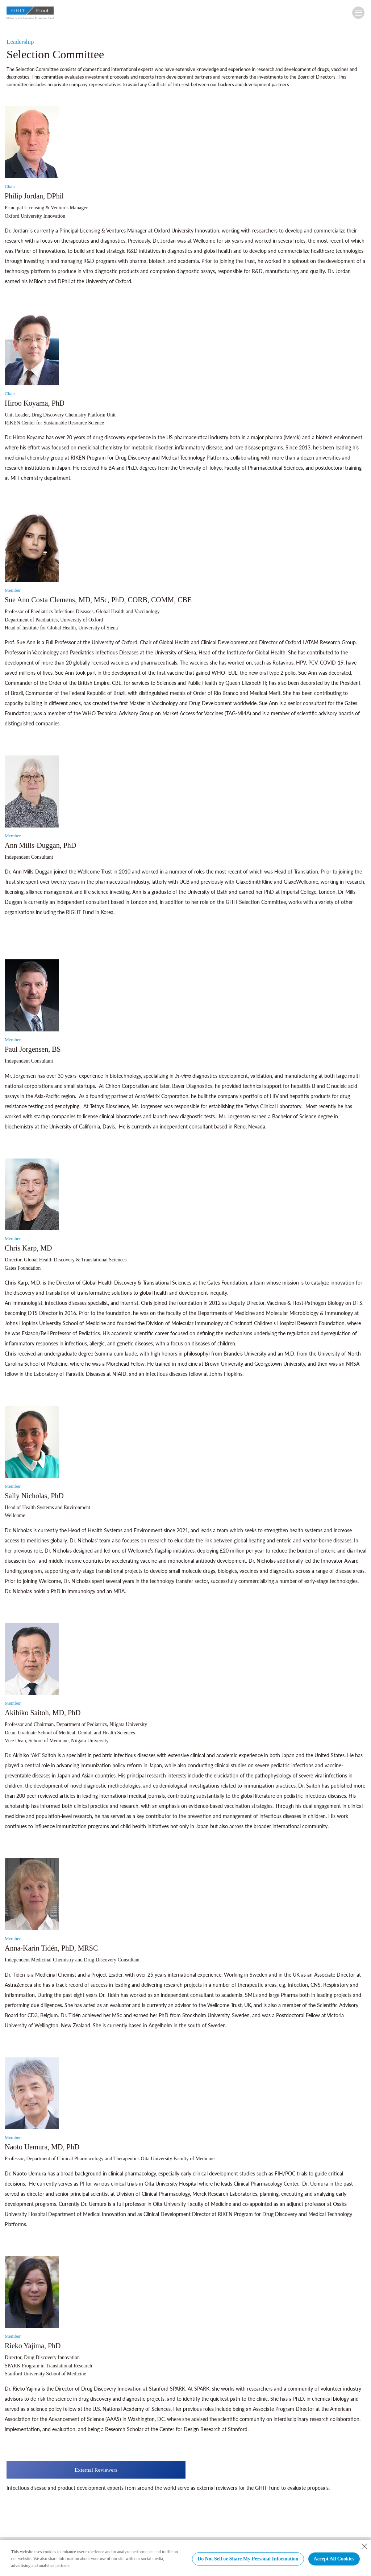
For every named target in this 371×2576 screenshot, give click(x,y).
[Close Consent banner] (364, 2546)
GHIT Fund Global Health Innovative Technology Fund (30, 14)
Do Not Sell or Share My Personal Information (247, 2559)
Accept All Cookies (334, 2559)
